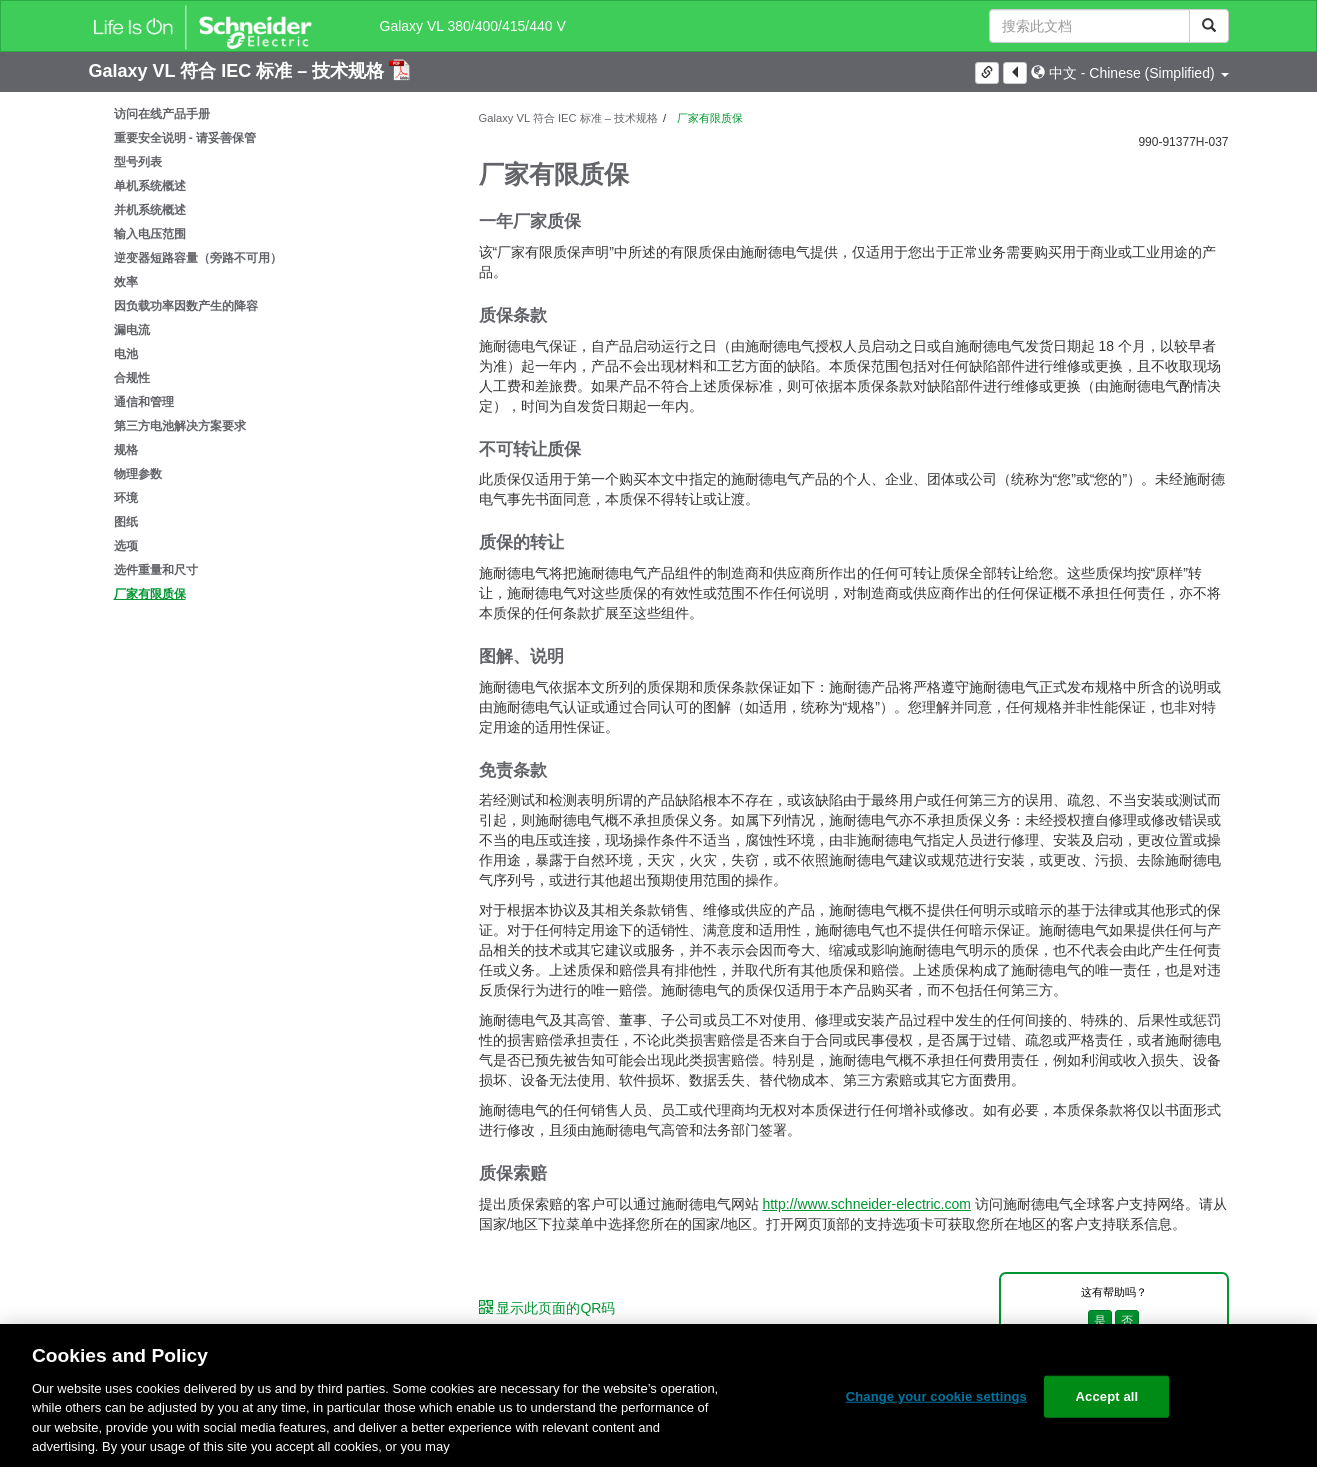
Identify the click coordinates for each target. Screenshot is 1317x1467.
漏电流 (132, 330)
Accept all (1107, 1396)
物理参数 (138, 474)
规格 (126, 450)
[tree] (269, 354)
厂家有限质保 (150, 594)
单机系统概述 (150, 186)
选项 (126, 546)
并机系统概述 (150, 210)
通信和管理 (144, 402)
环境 (126, 498)
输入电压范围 (150, 234)
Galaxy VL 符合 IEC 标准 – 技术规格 (239, 71)
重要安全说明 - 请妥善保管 (185, 138)
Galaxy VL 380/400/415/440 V (473, 26)
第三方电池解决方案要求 (180, 426)
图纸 (126, 522)
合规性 (132, 378)
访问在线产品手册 (162, 114)
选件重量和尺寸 (156, 570)
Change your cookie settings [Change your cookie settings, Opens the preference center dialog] (936, 1396)
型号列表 (138, 162)
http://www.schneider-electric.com (866, 1204)
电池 (126, 354)
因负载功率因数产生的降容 (186, 306)
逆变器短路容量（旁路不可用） (198, 258)
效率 (126, 282)
